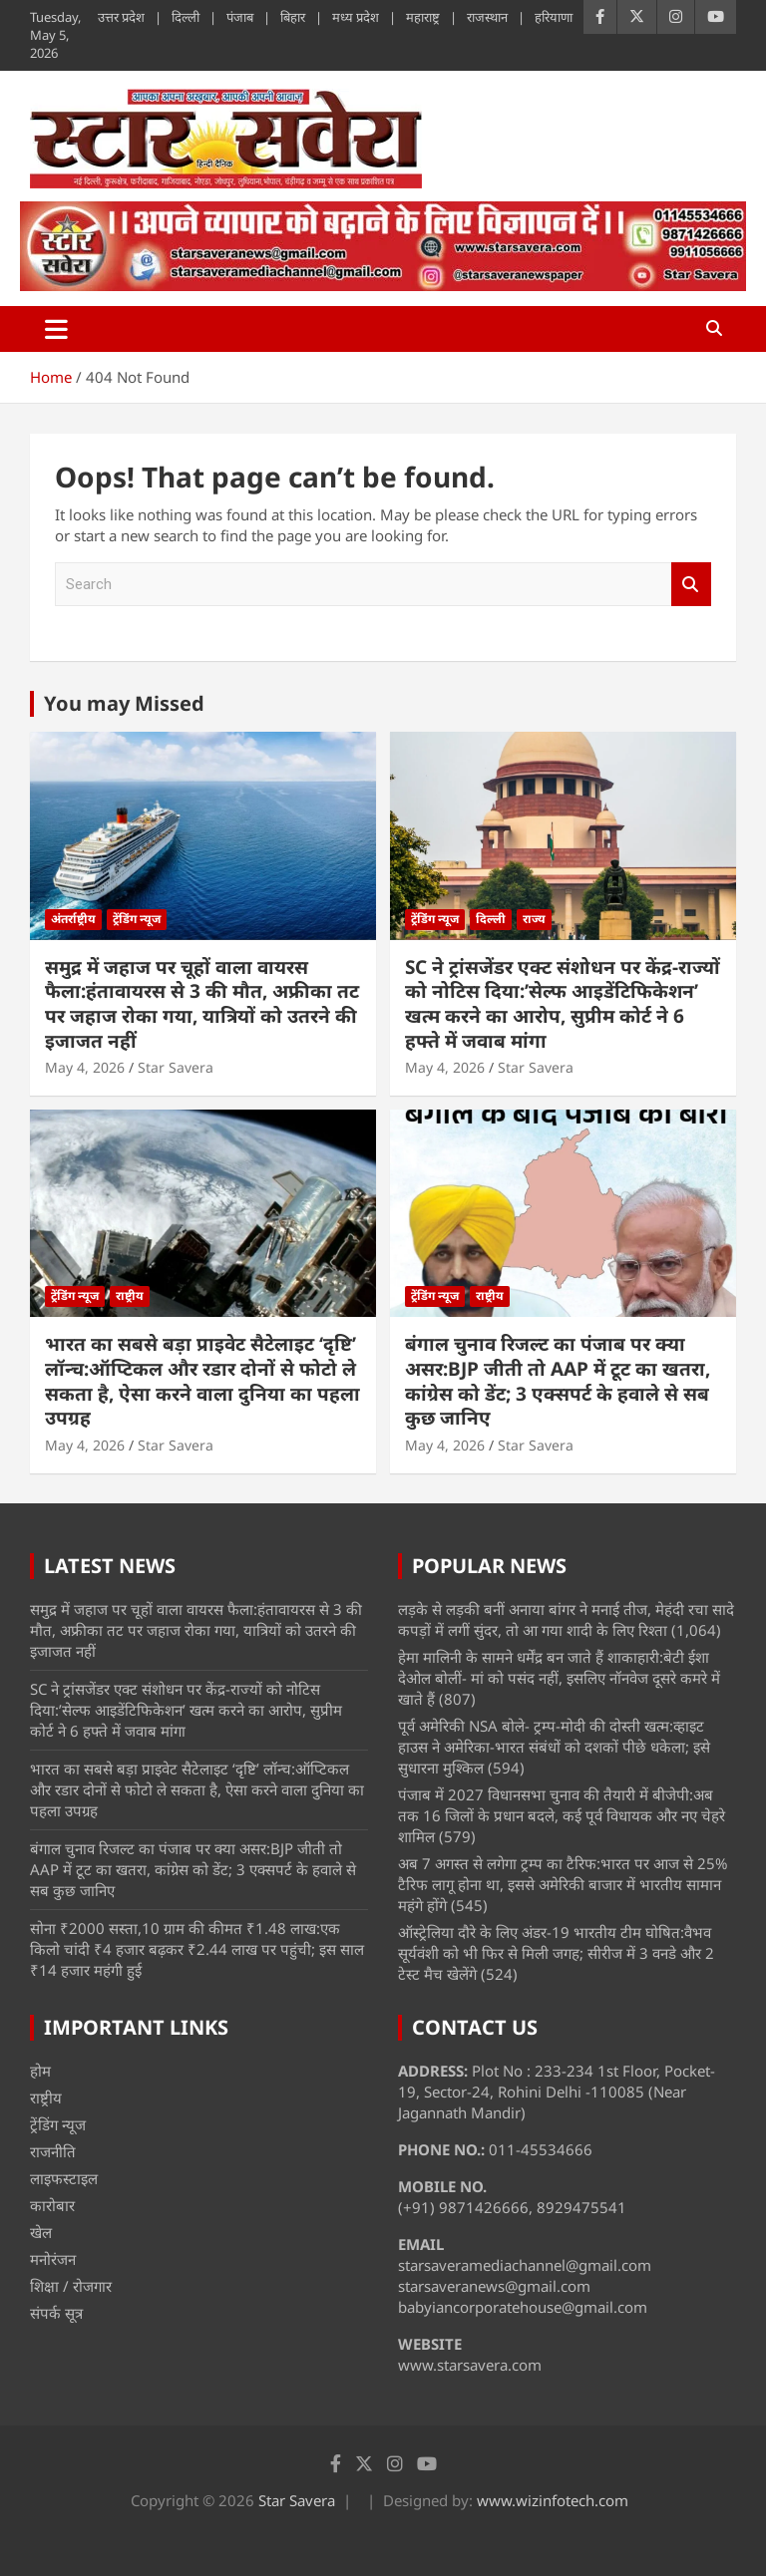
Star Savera (175, 1067)
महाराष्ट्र (423, 17)
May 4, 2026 (85, 1067)
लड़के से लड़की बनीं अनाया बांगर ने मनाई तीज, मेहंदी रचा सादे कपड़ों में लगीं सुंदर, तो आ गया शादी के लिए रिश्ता (566, 1619)
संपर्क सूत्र (56, 2313)
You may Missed (124, 703)
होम (40, 2071)
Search (691, 584)
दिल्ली (185, 17)
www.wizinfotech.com (552, 2500)
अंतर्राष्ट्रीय (73, 918)
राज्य (534, 918)
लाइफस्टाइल (64, 2178)
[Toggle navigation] (56, 329)
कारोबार (52, 2205)
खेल (41, 2232)
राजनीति (53, 2151)
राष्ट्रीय (130, 1295)
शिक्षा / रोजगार (71, 2286)
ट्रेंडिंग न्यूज (137, 918)
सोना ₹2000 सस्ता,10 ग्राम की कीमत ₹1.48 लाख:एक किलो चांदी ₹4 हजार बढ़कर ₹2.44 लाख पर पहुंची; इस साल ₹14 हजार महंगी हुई (197, 1949)
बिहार (292, 17)
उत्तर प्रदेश (121, 17)
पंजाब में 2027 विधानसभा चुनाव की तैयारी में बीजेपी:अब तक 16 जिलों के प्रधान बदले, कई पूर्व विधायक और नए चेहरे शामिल (561, 1815)
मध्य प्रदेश (355, 17)
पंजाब (239, 17)
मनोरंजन (53, 2259)
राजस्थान (487, 17)
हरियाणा (554, 17)
